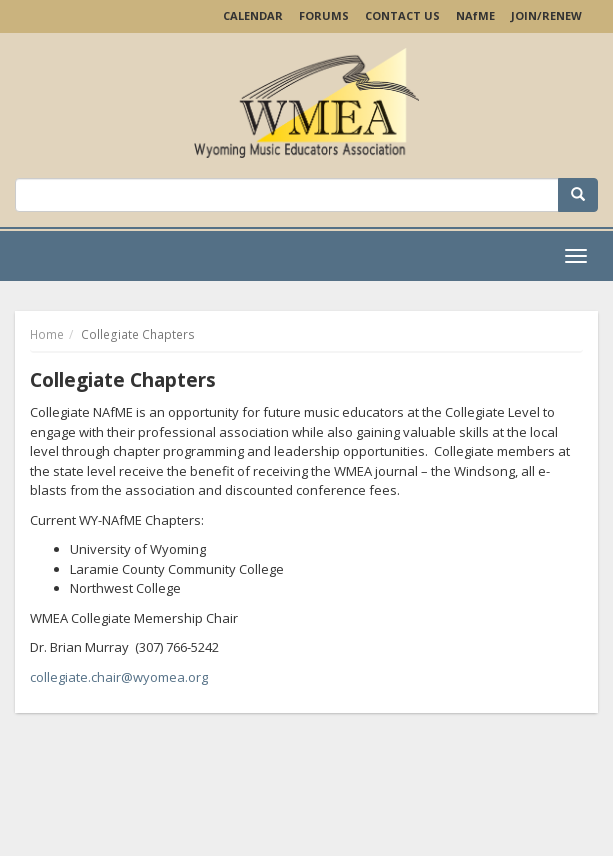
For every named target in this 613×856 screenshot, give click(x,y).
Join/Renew (546, 15)
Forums (324, 15)
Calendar (253, 15)
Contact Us (402, 15)
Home (47, 334)
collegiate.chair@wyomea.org (119, 677)
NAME (475, 15)
